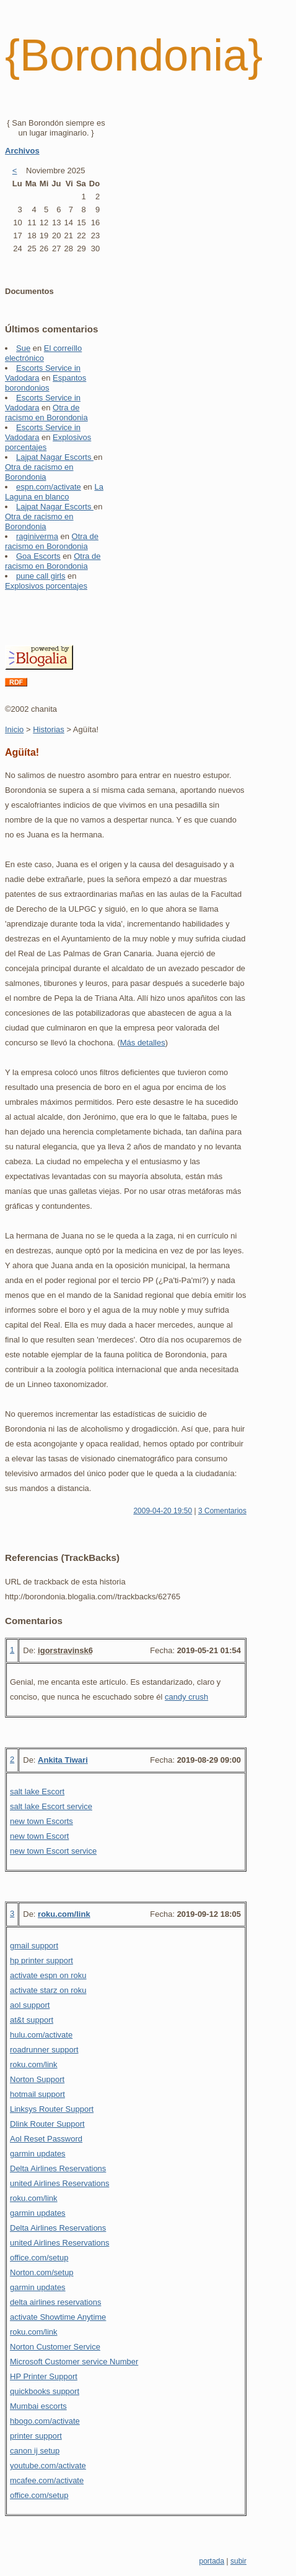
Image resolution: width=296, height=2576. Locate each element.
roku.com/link (64, 1914)
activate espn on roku (48, 1975)
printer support (36, 2435)
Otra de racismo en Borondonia (46, 412)
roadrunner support (44, 2049)
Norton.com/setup (42, 2272)
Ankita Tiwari (63, 1760)
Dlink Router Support (47, 2124)
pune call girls (41, 576)
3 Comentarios (222, 1510)
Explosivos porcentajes (46, 585)
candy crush (186, 1696)
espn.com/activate (48, 486)
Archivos (22, 150)
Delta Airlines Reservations (58, 2168)
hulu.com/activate (41, 2034)
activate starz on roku (48, 1990)
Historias (48, 729)
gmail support (34, 1945)
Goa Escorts (38, 556)
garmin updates (38, 2153)
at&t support (31, 2020)
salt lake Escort (37, 1791)
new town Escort (39, 1836)
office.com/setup (39, 2257)
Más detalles (142, 1042)
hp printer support (41, 1960)
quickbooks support (44, 2391)
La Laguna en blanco (54, 491)
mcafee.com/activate (47, 2480)
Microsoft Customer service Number (74, 2361)
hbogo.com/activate (45, 2421)
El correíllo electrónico (43, 353)
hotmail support (37, 2094)
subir (238, 2561)
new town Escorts (41, 1821)
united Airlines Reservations (59, 2183)
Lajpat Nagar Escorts (55, 457)
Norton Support (37, 2079)
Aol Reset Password (46, 2138)
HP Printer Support (43, 2376)
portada (211, 2561)
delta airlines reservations (55, 2302)
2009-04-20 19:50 (162, 1510)
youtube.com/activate (48, 2465)
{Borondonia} (134, 55)
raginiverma (37, 536)
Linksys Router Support (52, 2109)
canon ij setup (34, 2450)
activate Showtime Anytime (58, 2317)
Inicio (14, 729)
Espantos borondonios (45, 382)
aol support (30, 2005)
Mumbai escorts (38, 2406)
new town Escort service (53, 1851)
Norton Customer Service (55, 2346)
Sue (23, 348)
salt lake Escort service (51, 1806)
